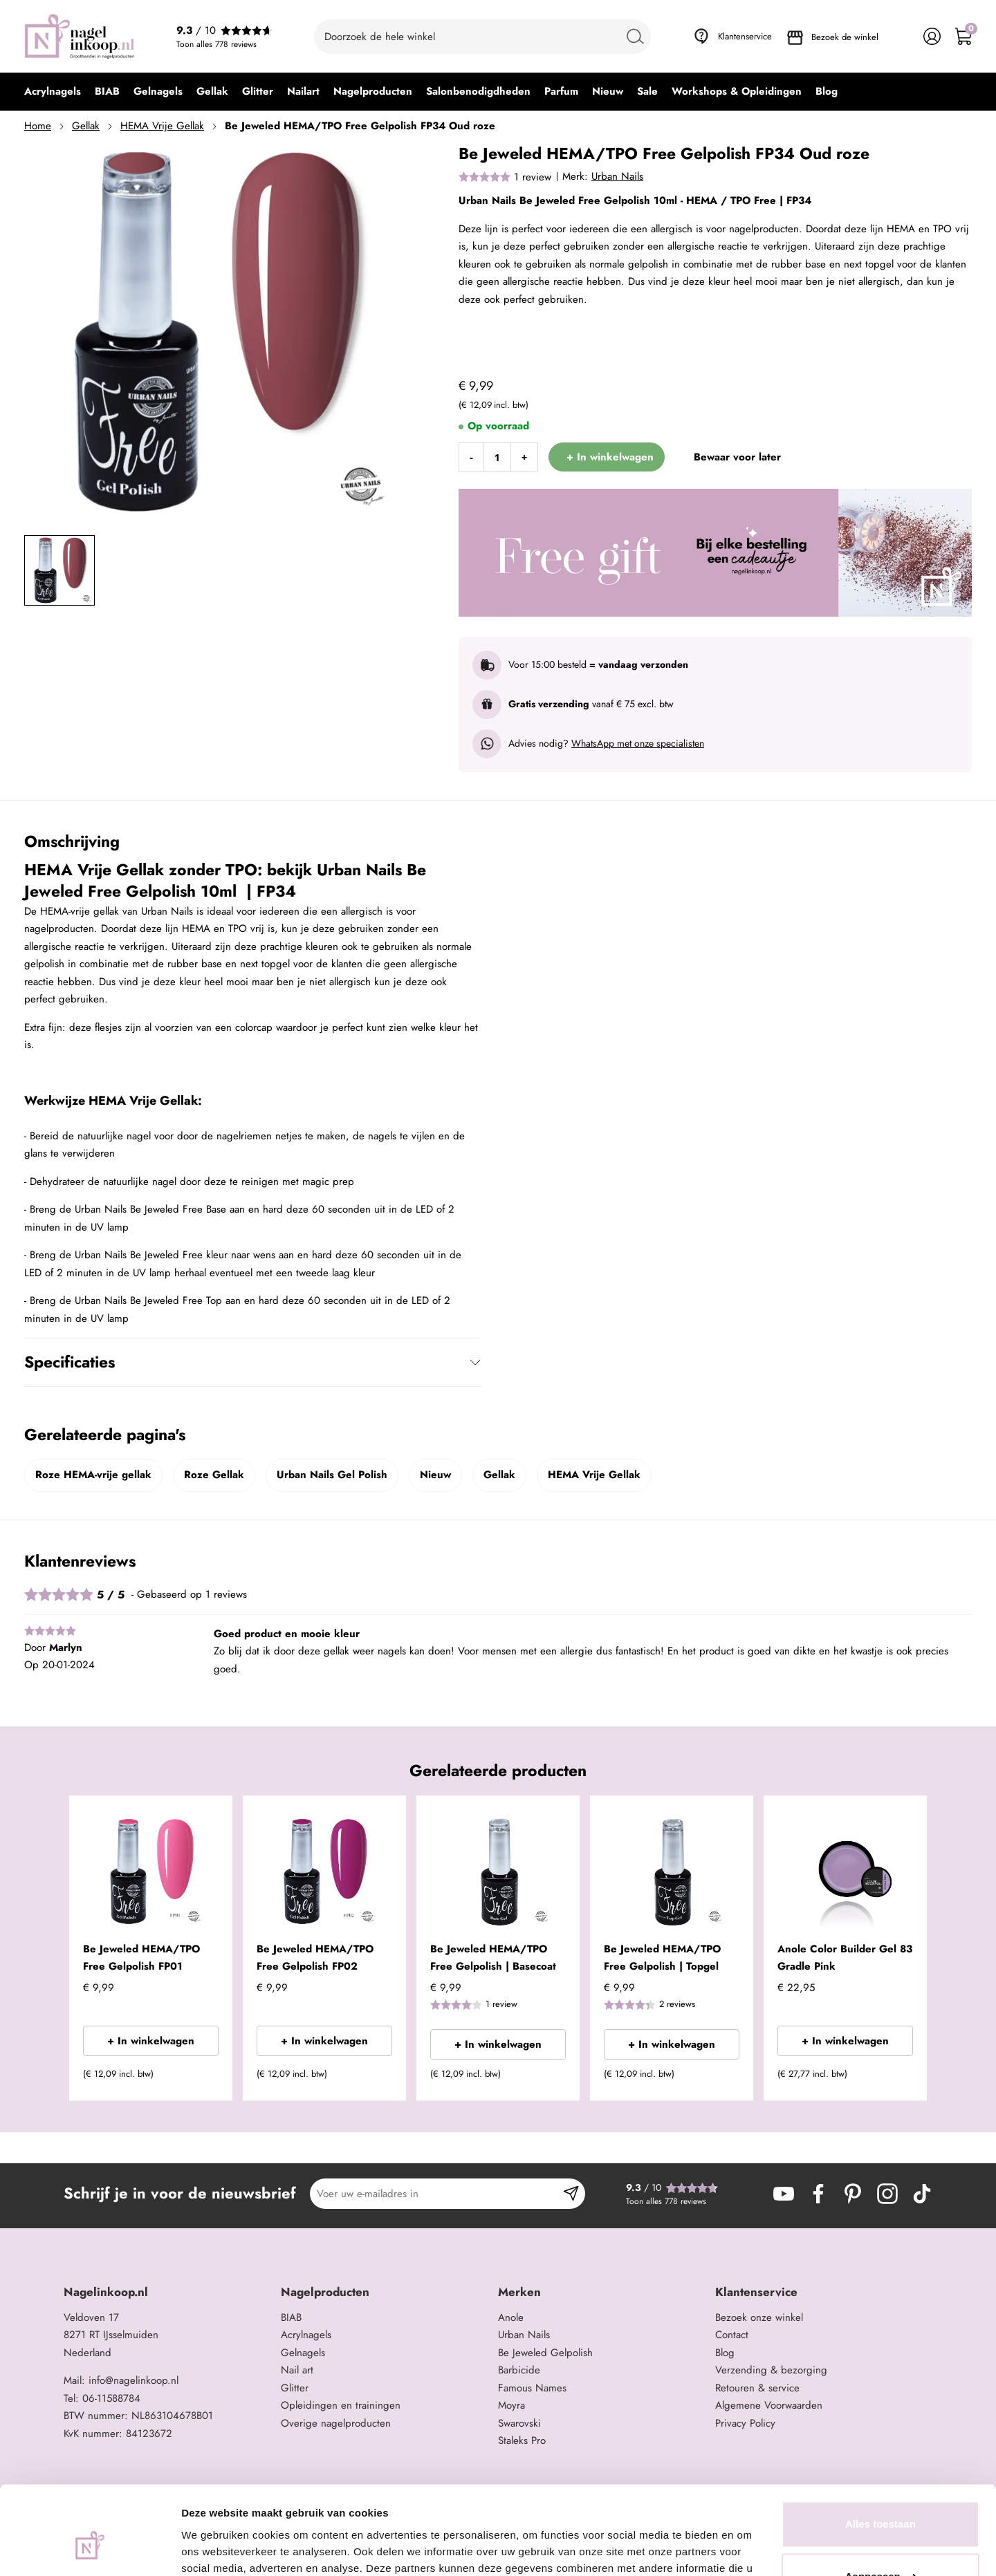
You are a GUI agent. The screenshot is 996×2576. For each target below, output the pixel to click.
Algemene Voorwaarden (768, 2405)
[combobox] (482, 36)
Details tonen (214, 2549)
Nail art (297, 2370)
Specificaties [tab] (69, 1362)
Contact (731, 2334)
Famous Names (532, 2388)
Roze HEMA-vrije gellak (93, 1474)
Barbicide (519, 2370)
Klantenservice (745, 36)
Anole (511, 2317)
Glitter (294, 2388)
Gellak (86, 125)
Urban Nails (617, 176)
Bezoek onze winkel (759, 2317)
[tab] (167, 2292)
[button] (201, 2078)
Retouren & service (757, 2388)
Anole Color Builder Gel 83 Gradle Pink (844, 1958)
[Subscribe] (571, 2193)
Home (37, 125)
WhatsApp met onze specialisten (637, 743)
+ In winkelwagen (150, 2040)
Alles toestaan (880, 2450)
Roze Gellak (214, 1474)
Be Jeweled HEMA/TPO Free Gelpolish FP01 (141, 1958)
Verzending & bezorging (771, 2370)
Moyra (511, 2405)
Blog (725, 2352)
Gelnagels (303, 2352)
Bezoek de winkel (844, 37)
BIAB (291, 2317)
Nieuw (435, 1474)
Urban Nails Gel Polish (332, 1474)
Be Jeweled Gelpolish (545, 2352)
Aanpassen (881, 2502)
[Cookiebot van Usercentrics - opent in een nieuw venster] (89, 2549)
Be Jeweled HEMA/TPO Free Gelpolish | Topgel (662, 1958)
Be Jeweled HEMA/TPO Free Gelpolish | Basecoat (493, 1958)
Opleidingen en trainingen (340, 2405)
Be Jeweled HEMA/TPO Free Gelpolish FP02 (315, 1958)
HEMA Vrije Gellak (162, 125)
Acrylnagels (306, 2334)
